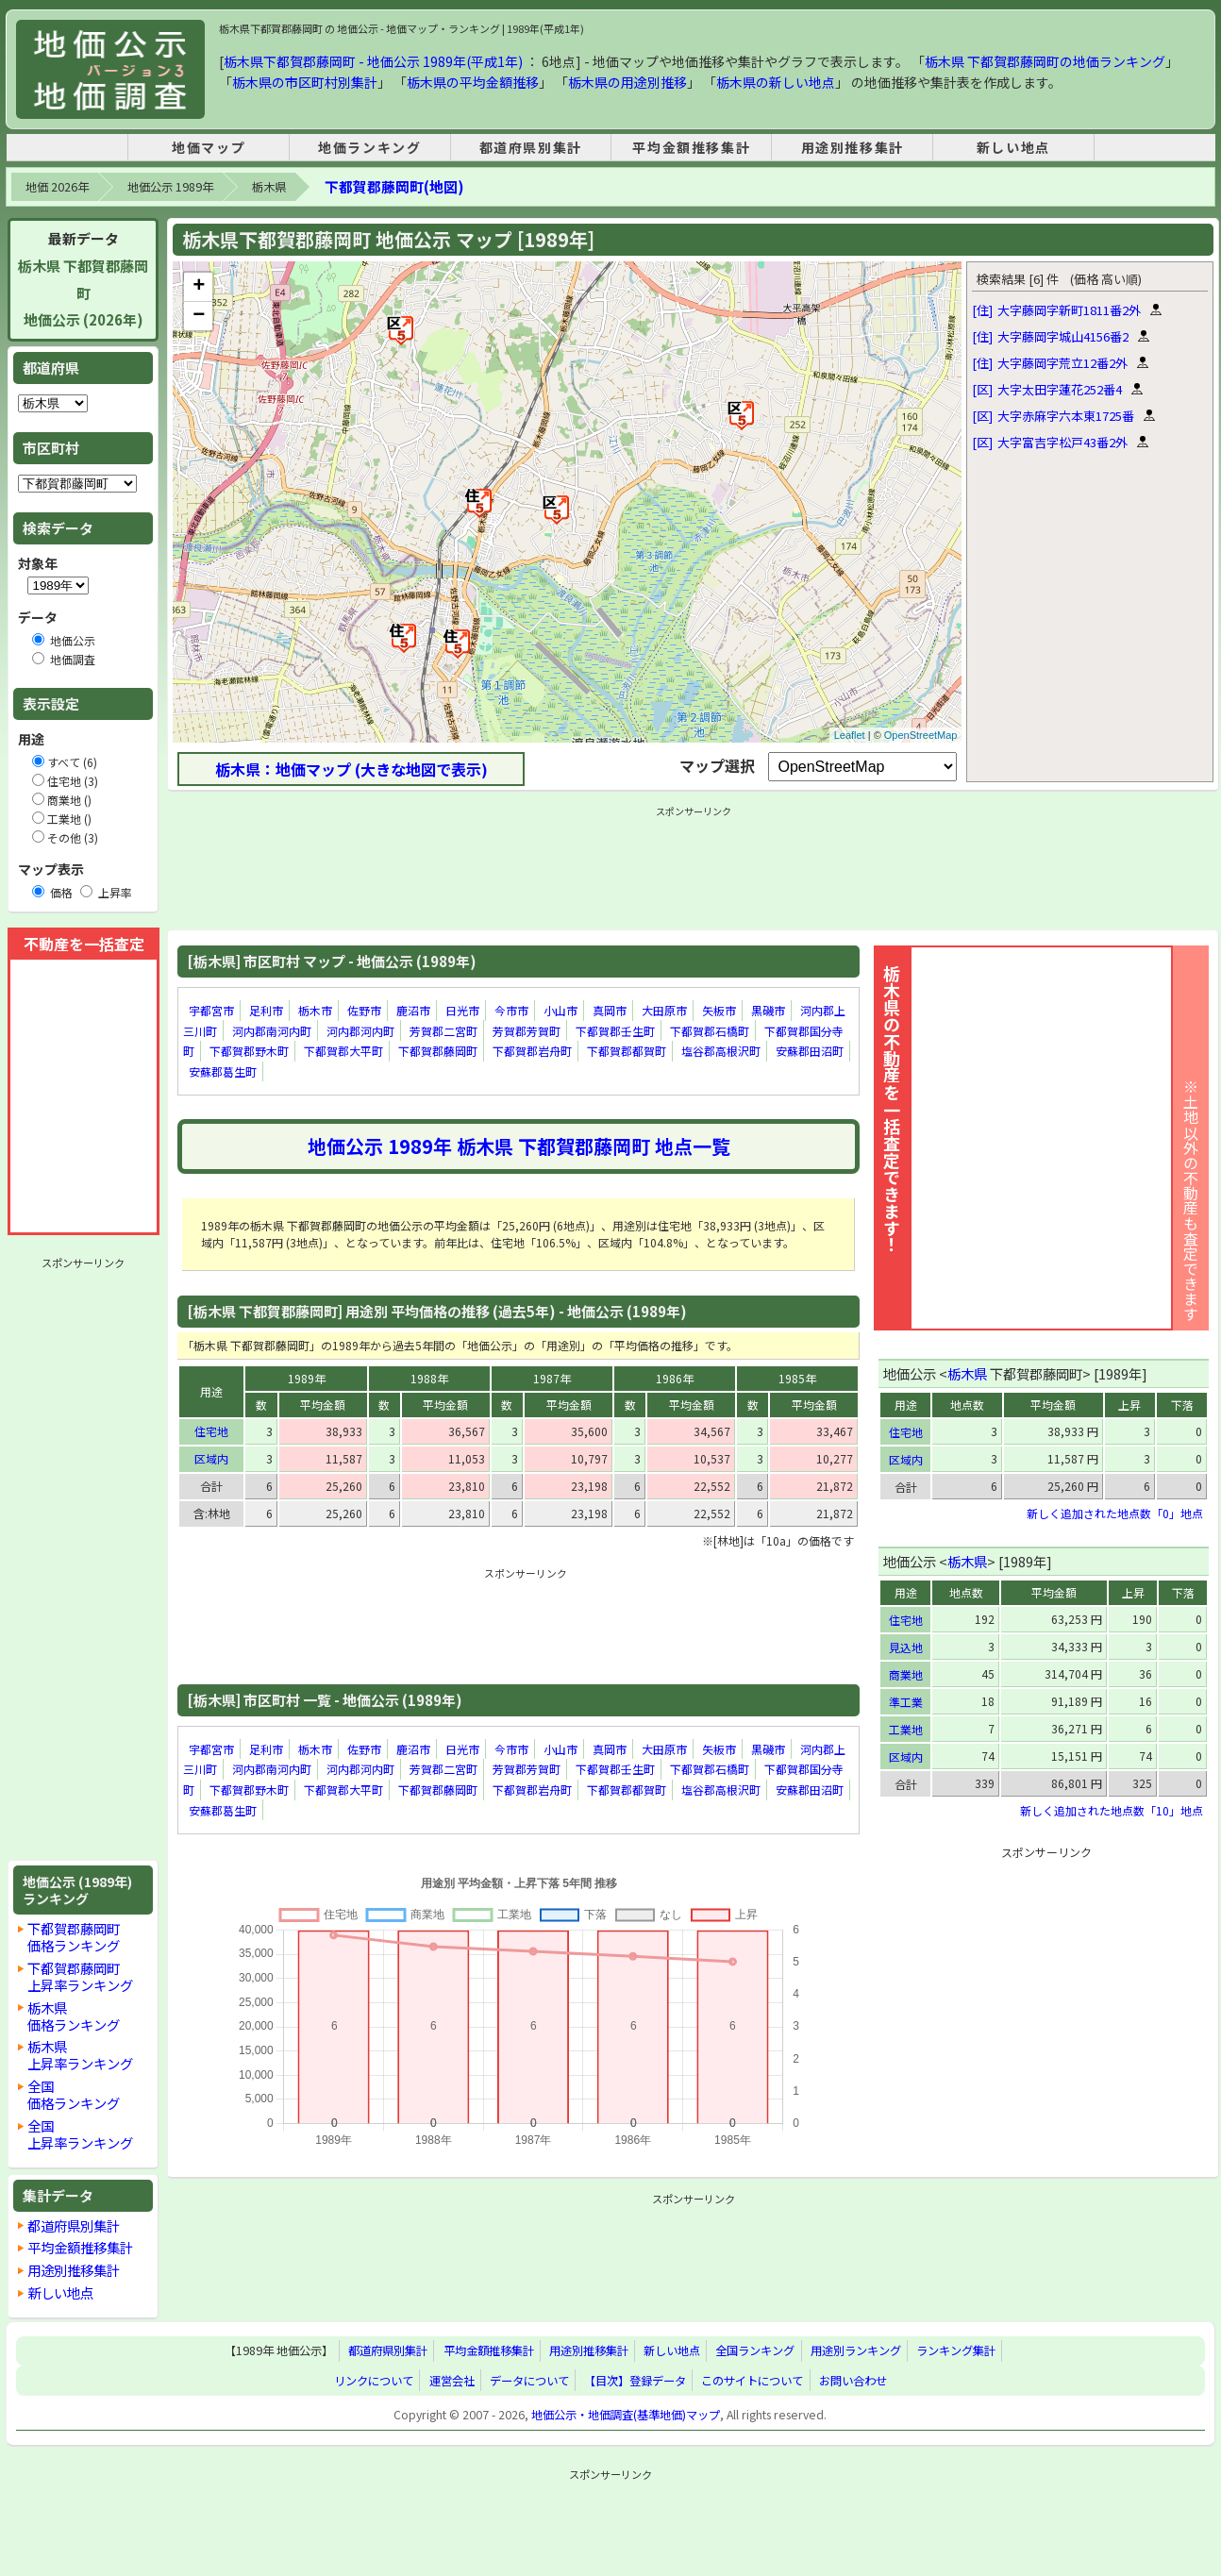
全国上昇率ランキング (80, 2134)
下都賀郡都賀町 (626, 1051)
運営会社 (452, 2380)
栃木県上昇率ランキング (80, 2054)
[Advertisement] (83, 1559)
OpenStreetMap (921, 735)
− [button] (198, 316)
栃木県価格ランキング (73, 2016)
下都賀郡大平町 (343, 1051)
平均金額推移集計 (691, 147)
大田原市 (664, 1010)
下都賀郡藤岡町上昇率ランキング (80, 1976)
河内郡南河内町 (271, 1031)
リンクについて (373, 2380)
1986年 (675, 1378)
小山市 (560, 1010)
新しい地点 (1013, 147)
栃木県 (269, 186)
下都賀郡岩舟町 (532, 1051)
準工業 (906, 1702)
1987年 (552, 1378)
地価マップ (208, 147)
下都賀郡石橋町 (709, 1031)
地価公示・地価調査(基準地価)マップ (625, 2414)
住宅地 (211, 1431)
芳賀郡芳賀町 (526, 1031)
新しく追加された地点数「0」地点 (1115, 1513)
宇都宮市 (211, 1010)
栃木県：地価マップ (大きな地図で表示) (351, 769)
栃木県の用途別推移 (627, 82)
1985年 (797, 1378)
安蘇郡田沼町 (810, 1051)
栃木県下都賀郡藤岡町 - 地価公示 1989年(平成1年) (373, 61)
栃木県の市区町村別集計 (304, 82)
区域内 (211, 1458)
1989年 (307, 1378)
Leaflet (849, 735)
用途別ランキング (856, 2350)
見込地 (906, 1647)
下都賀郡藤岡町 (437, 1051)
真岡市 (610, 1010)
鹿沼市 (413, 1010)
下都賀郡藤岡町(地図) (394, 186)
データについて (529, 2380)
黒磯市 (768, 1010)
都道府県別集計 (530, 147)
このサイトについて (752, 2380)
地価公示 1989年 (170, 186)
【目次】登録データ (635, 2380)
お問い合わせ (853, 2380)
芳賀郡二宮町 (443, 1031)
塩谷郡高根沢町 (721, 1051)
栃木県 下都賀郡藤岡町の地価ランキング (1045, 61)
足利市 (266, 1010)
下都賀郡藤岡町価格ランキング (73, 1936)
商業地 (906, 1674)
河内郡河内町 (360, 1031)
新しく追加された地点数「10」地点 (1111, 1810)
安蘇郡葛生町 (223, 1071)
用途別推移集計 (852, 147)
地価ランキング (369, 147)
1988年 (429, 1378)
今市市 (511, 1010)
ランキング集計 (955, 2350)
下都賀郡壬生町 (615, 1031)
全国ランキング (754, 2350)
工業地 (906, 1729)
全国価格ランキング (73, 2094)
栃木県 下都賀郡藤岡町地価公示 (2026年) (83, 293)
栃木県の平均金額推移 (473, 82)
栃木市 (315, 1010)
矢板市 (719, 1010)
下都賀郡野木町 (249, 1051)
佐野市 (364, 1010)
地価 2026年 (57, 186)
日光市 (462, 1010)
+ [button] (198, 287)
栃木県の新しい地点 (775, 82)
